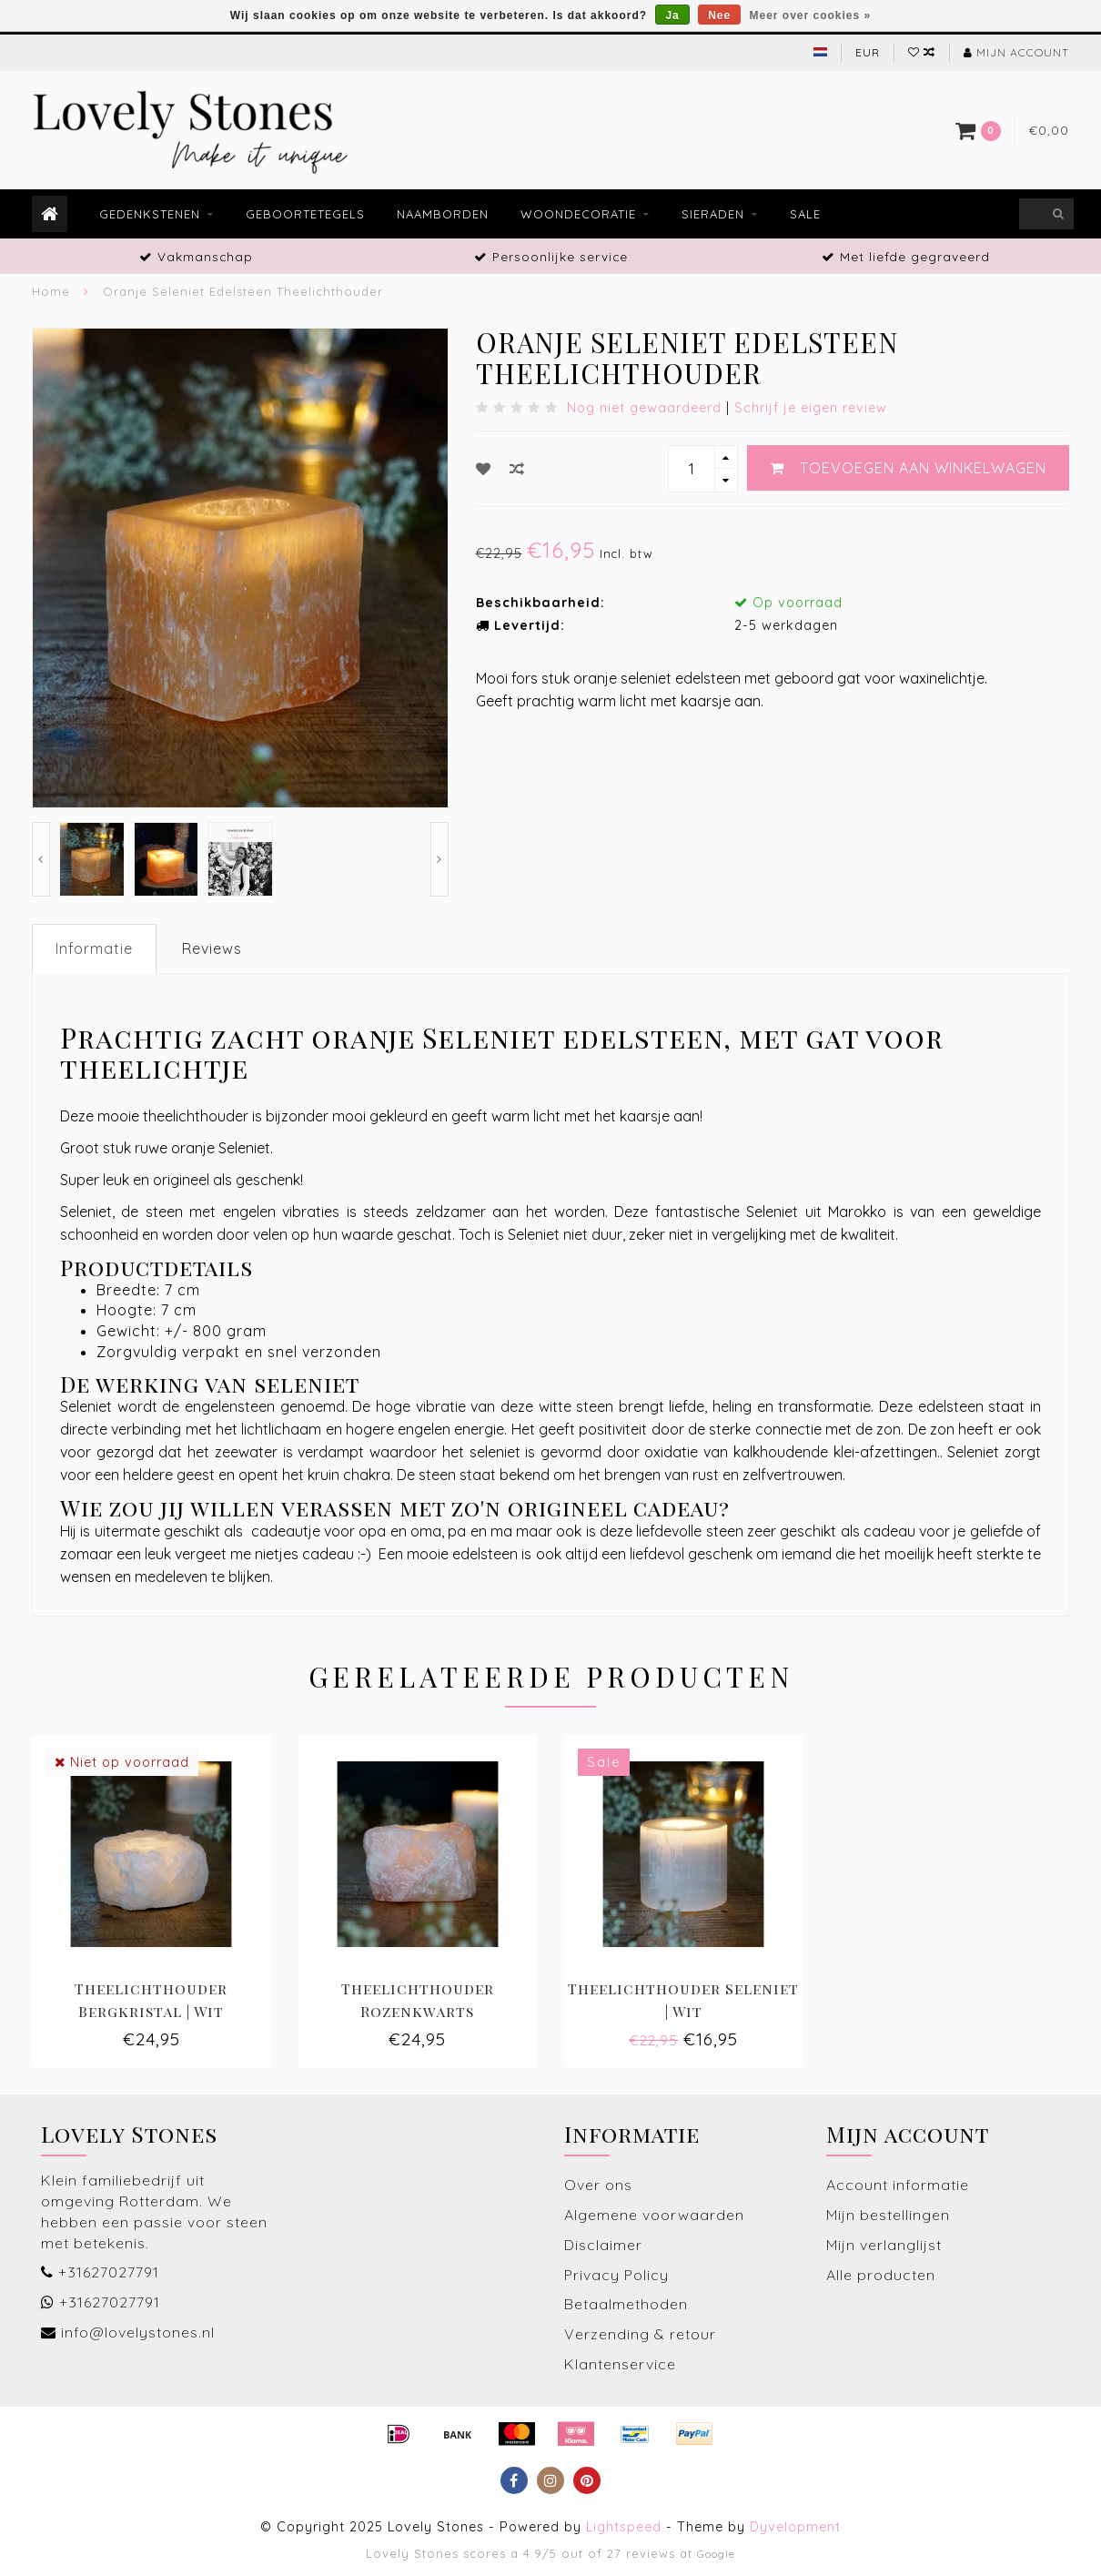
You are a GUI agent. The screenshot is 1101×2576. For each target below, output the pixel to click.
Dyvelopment (795, 2527)
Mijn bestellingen (888, 2215)
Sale (805, 214)
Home (51, 291)
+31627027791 (108, 2272)
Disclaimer (603, 2245)
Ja (672, 15)
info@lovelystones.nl (138, 2332)
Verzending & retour (640, 2334)
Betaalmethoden (626, 2304)
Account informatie (897, 2184)
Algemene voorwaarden (654, 2215)
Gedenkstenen (149, 214)
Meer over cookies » (811, 15)
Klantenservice (620, 2364)
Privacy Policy (616, 2275)
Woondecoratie (578, 214)
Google (716, 2554)
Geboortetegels (305, 214)
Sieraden (713, 214)
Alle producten (880, 2275)
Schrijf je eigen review (810, 408)
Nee (719, 15)
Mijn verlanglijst (884, 2245)
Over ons (598, 2184)
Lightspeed (624, 2527)
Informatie (94, 948)
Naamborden (443, 214)
